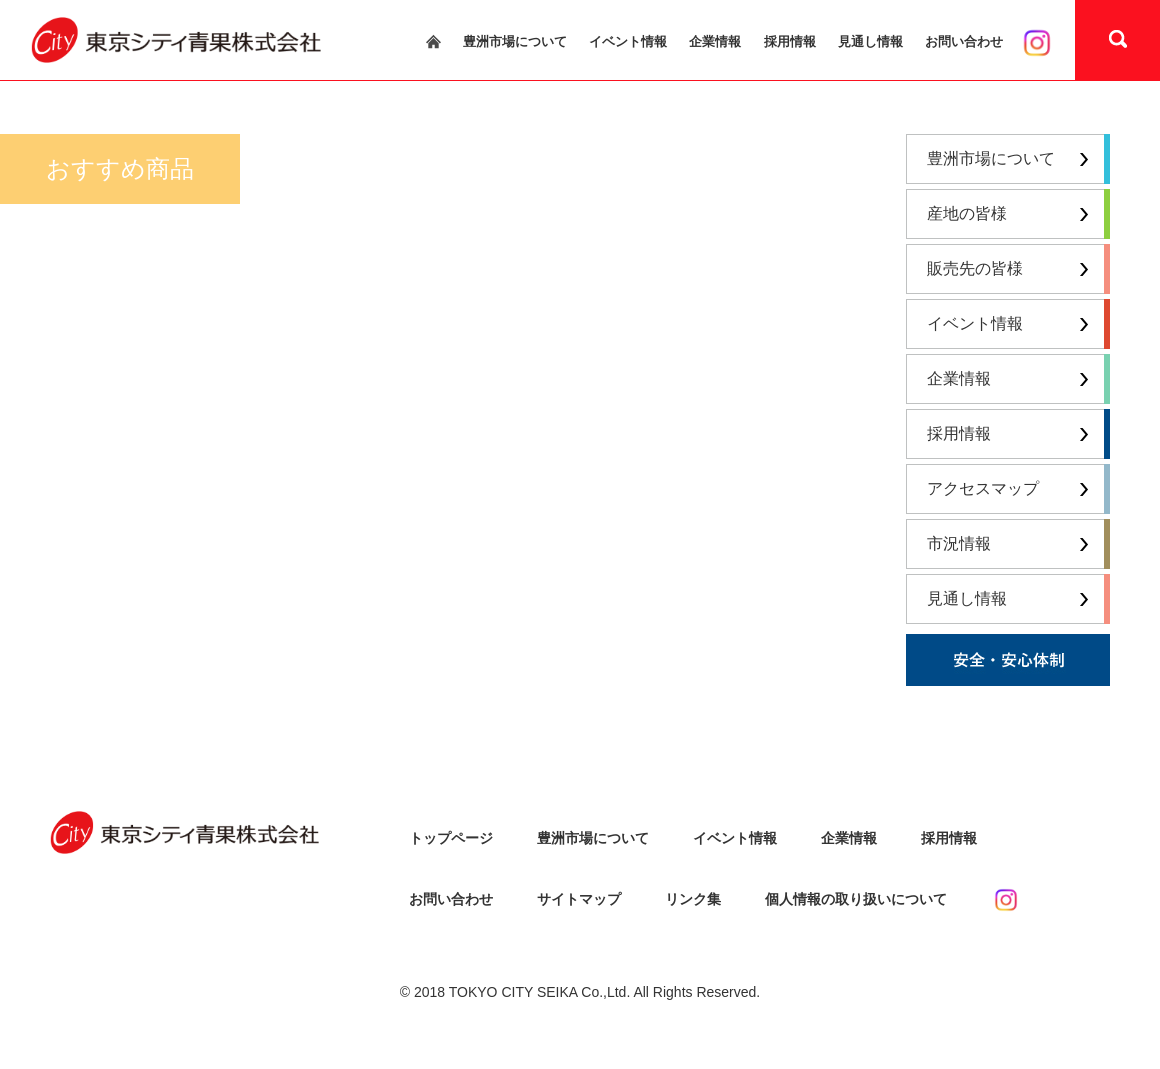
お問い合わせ (964, 42)
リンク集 (693, 899)
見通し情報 (870, 42)
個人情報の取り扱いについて (856, 899)
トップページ (451, 838)
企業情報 (715, 42)
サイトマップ (579, 899)
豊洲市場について (515, 42)
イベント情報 (628, 42)
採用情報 (790, 42)
